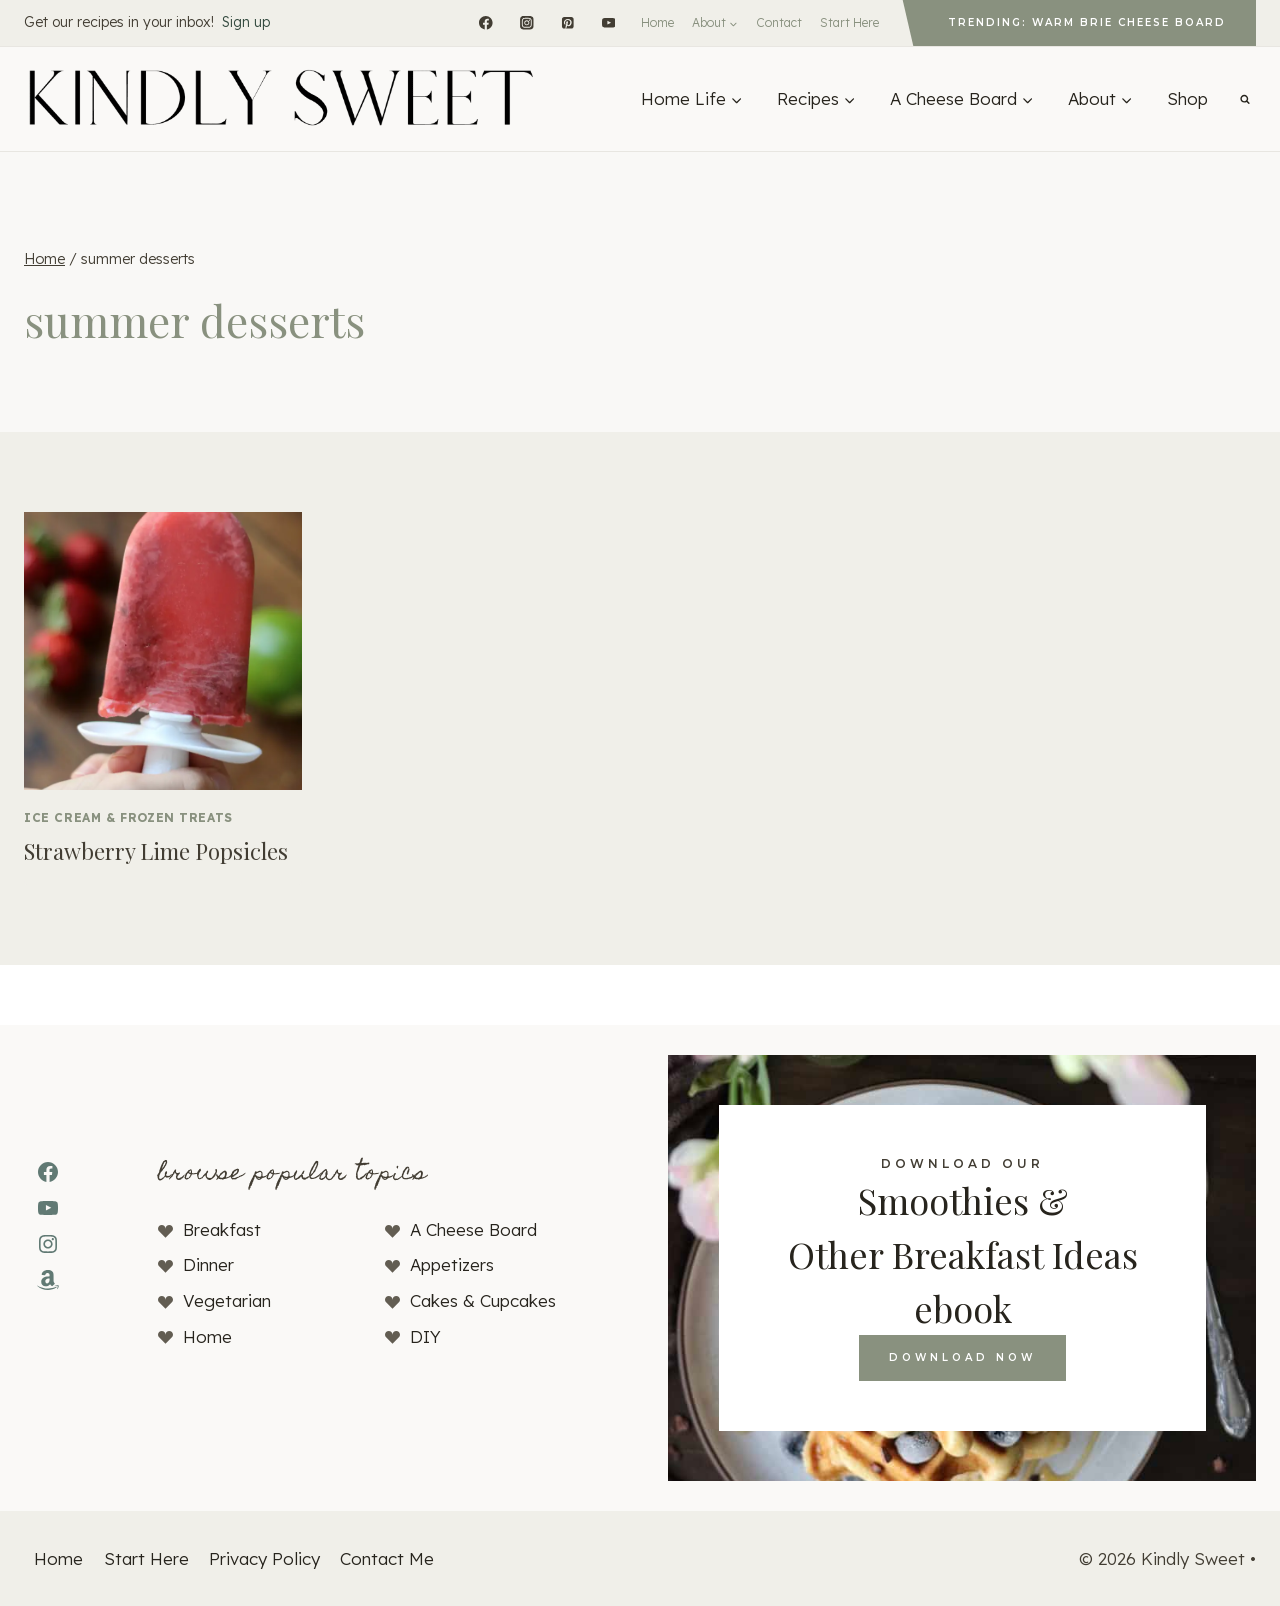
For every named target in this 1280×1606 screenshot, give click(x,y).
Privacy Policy (264, 1558)
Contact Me (387, 1558)
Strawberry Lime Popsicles (156, 851)
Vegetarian (227, 1300)
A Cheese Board (473, 1229)
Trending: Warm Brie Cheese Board (1087, 22)
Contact (779, 22)
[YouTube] (608, 22)
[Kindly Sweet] (280, 99)
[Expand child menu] (715, 23)
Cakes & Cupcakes (483, 1300)
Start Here (849, 22)
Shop (1187, 98)
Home (657, 22)
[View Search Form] (1245, 99)
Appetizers (452, 1264)
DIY (425, 1336)
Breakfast (222, 1229)
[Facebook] (485, 22)
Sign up (246, 22)
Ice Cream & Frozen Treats (128, 817)
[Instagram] (526, 22)
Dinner (208, 1264)
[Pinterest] (567, 22)
